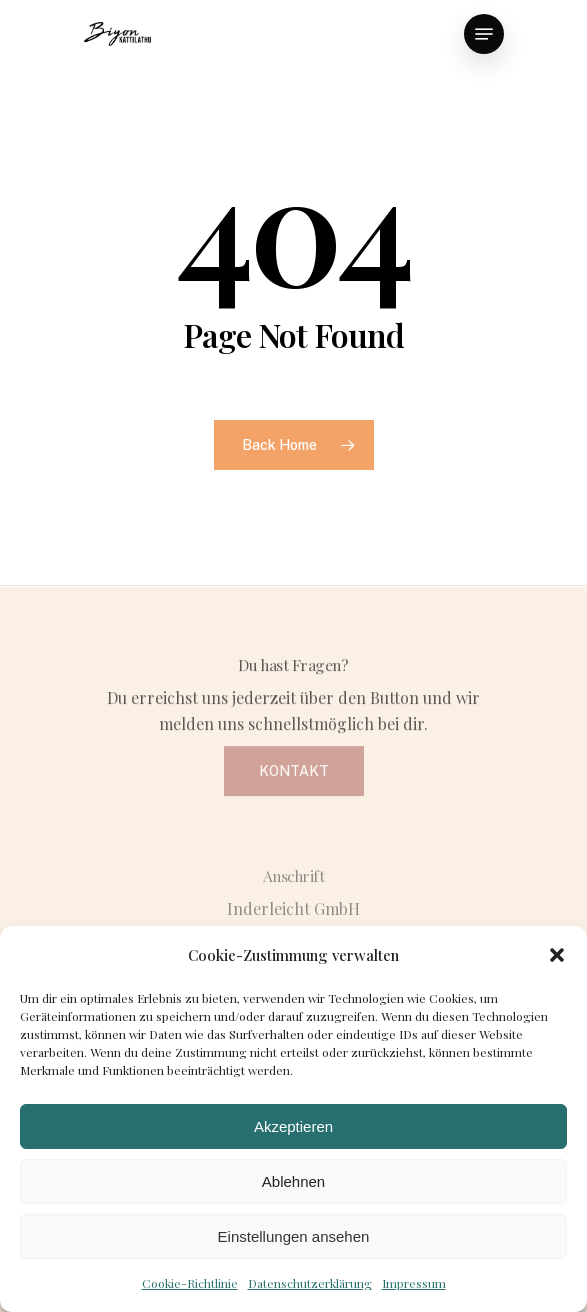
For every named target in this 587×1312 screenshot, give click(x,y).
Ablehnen (293, 1181)
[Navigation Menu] (484, 34)
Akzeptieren (293, 1126)
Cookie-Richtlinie (190, 1283)
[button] (557, 955)
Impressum (414, 1283)
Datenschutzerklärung (310, 1283)
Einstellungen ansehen (294, 1236)
